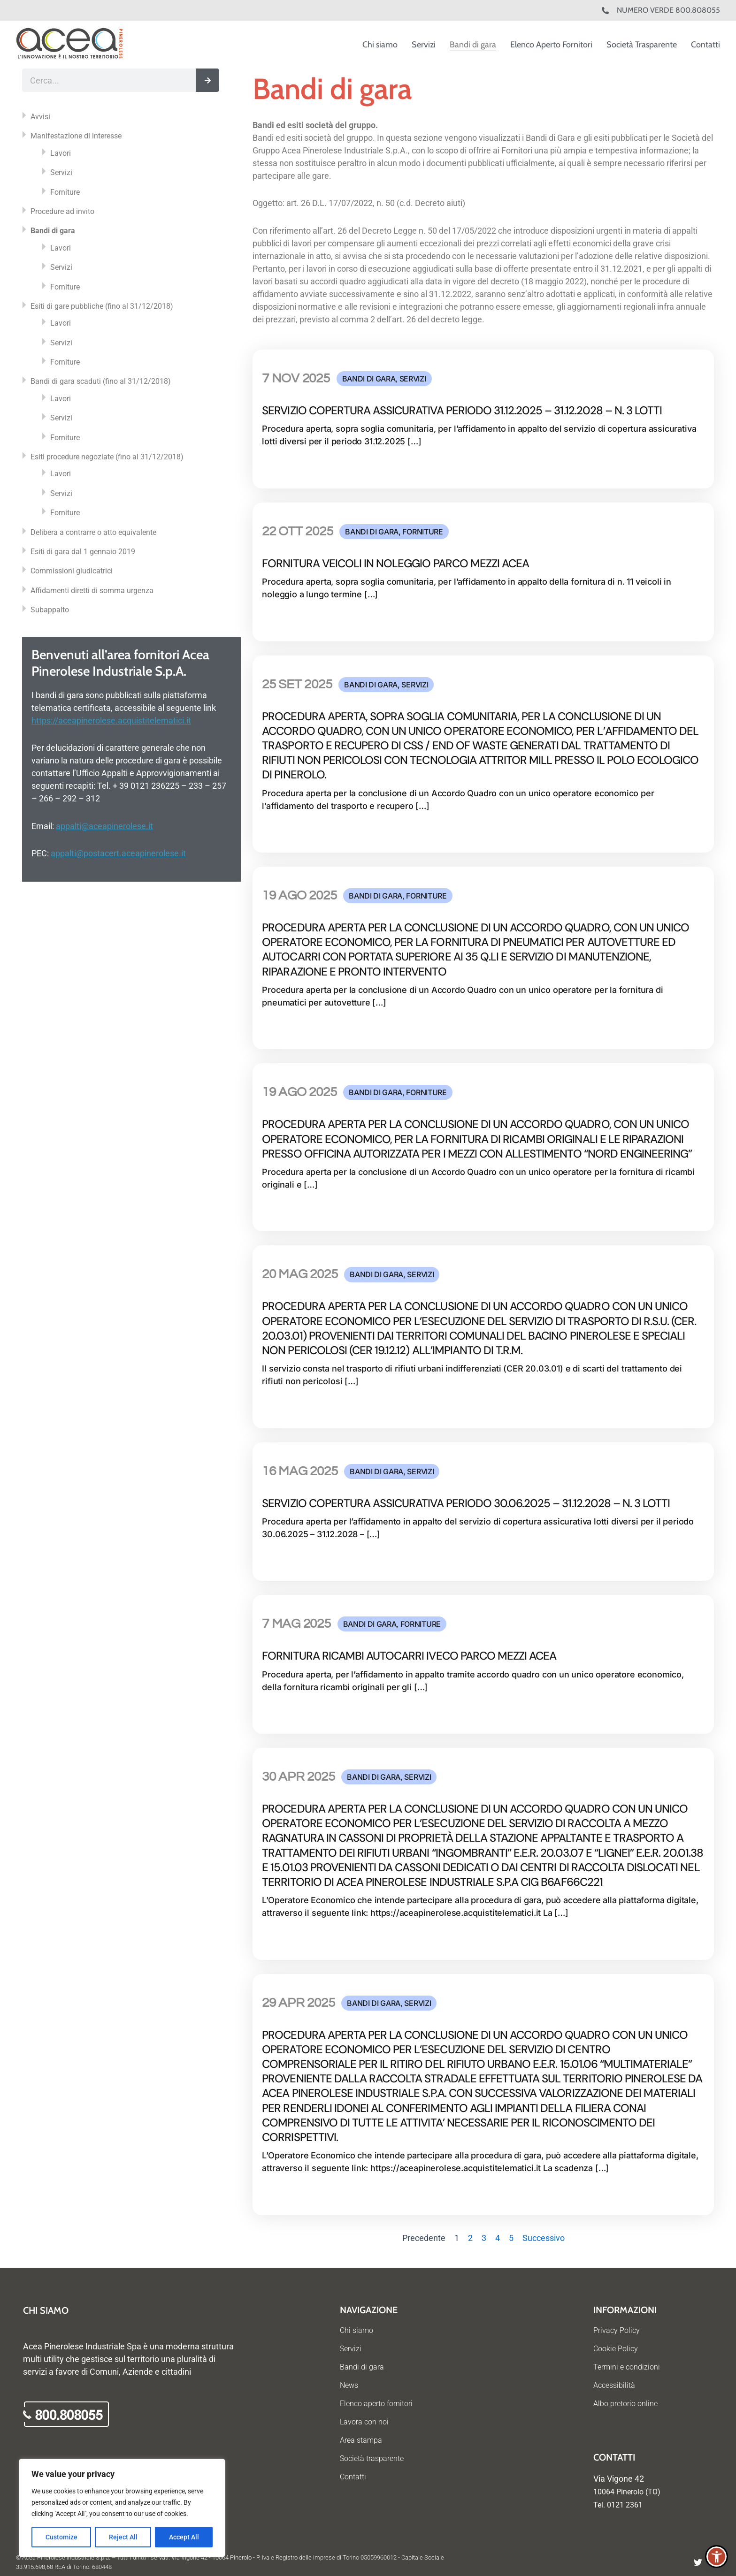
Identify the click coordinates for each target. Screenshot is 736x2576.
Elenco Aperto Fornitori (551, 44)
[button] (716, 2556)
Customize (61, 2537)
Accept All (184, 2537)
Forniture (65, 192)
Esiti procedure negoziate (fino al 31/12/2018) (107, 456)
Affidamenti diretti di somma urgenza (92, 590)
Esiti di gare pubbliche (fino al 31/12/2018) (102, 306)
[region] (122, 2508)
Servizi (424, 44)
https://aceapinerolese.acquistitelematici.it (111, 720)
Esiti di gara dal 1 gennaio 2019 (83, 551)
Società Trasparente (641, 44)
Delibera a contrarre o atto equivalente (93, 532)
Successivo (543, 2238)
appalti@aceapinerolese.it (104, 826)
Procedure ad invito (62, 211)
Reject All (123, 2537)
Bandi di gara (473, 44)
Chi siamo (380, 44)
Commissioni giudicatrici (72, 570)
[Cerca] (207, 80)
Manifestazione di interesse (76, 135)
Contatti (705, 44)
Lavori (60, 153)
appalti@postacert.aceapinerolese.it (118, 853)
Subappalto (50, 609)
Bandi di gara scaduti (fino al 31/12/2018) (101, 381)
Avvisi (40, 116)
